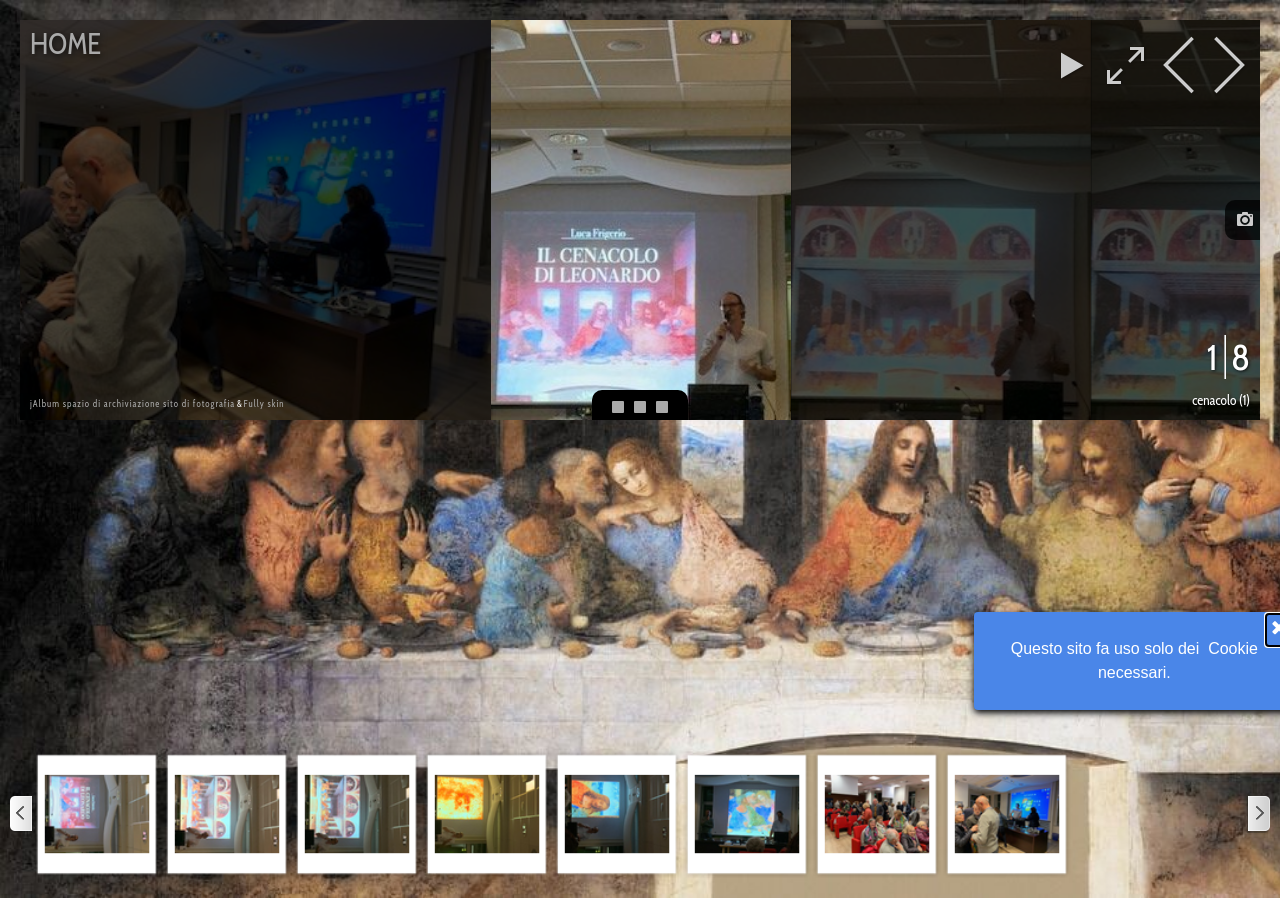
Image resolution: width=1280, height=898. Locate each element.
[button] (97, 814)
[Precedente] (22, 814)
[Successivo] (1258, 814)
